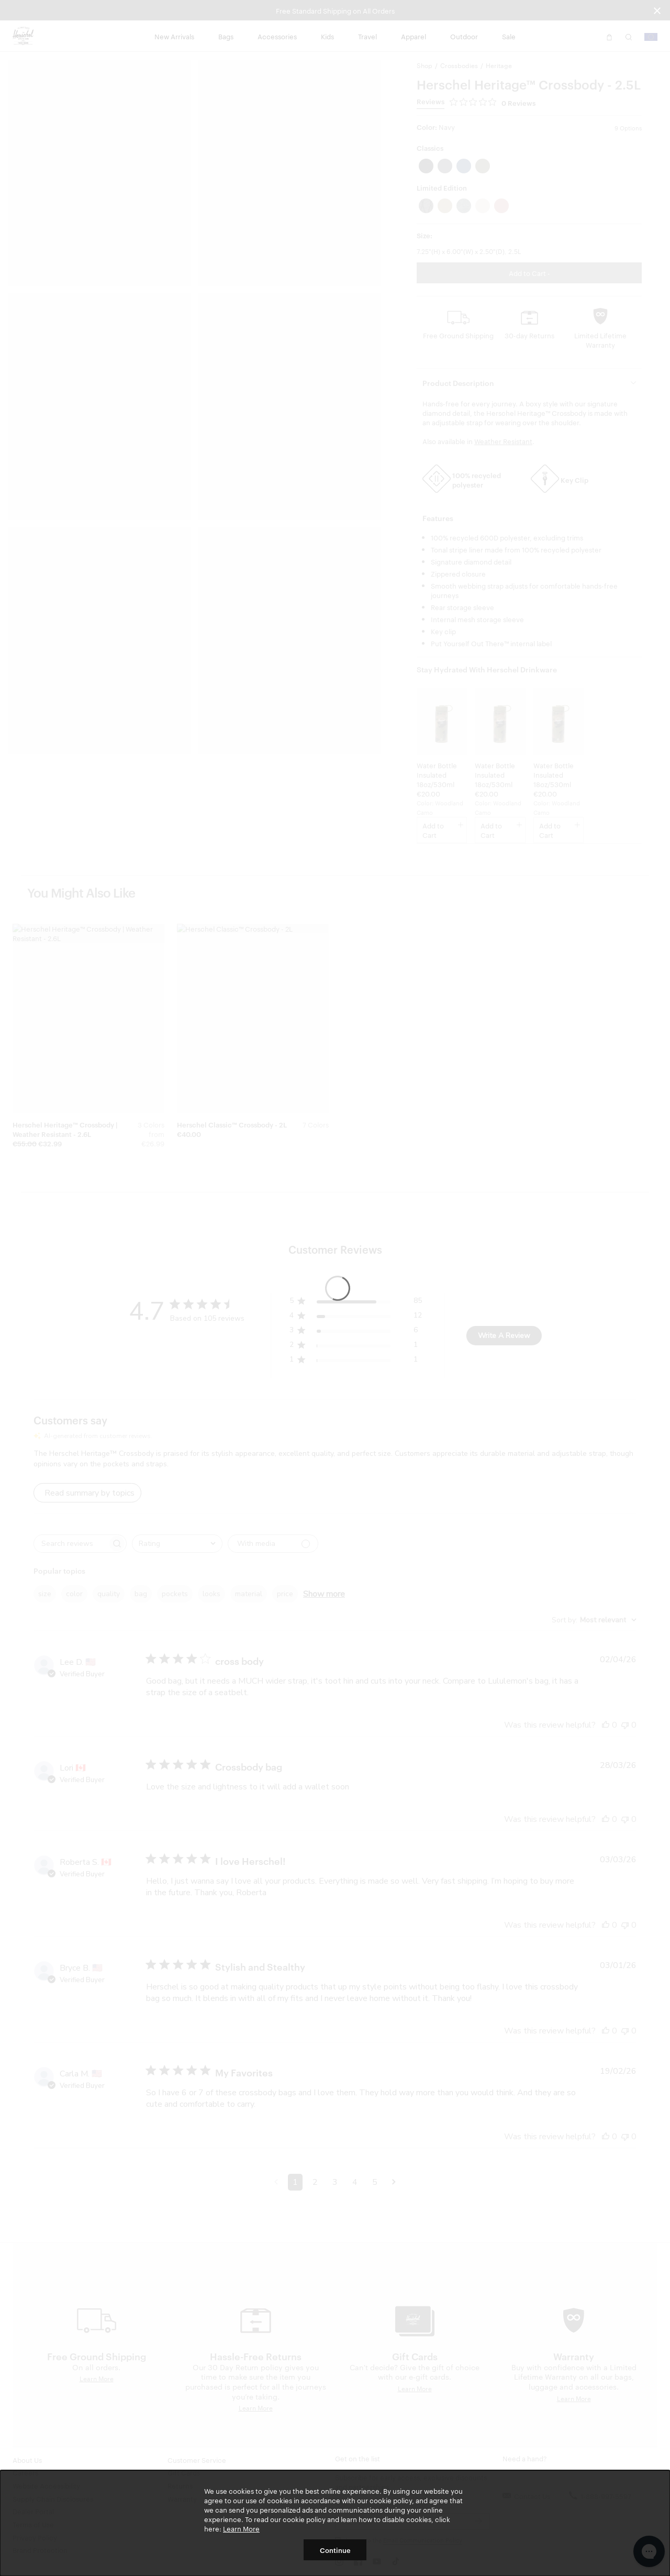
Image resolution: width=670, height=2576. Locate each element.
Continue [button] (335, 2550)
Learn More (241, 2528)
